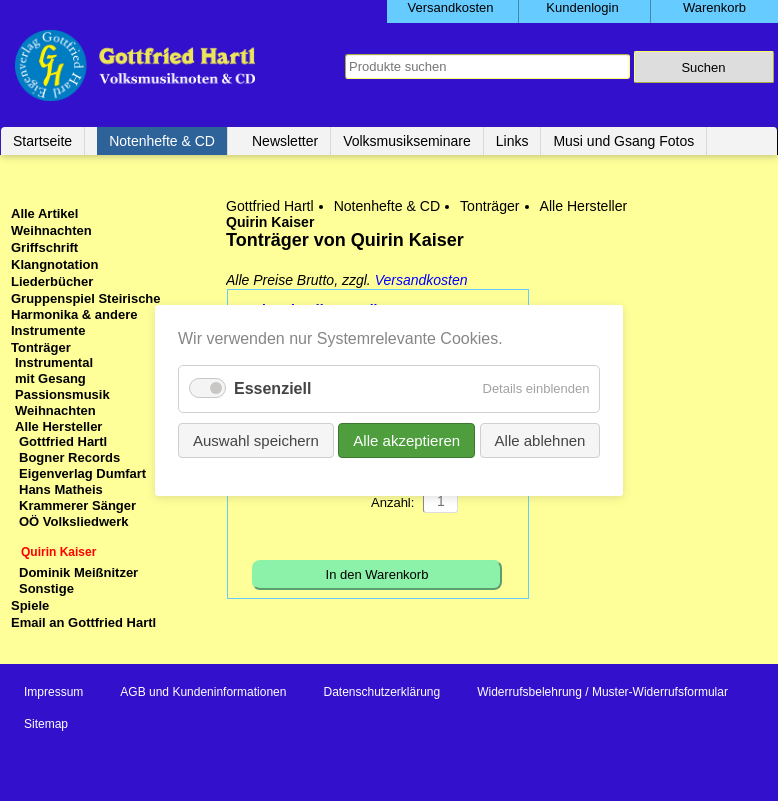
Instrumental (54, 362)
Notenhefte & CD (162, 141)
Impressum (53, 692)
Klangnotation (54, 264)
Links (512, 141)
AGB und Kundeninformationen (203, 692)
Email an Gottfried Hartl (83, 622)
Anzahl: (392, 502)
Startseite (42, 141)
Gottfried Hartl (270, 206)
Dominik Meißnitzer (78, 572)
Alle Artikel (44, 213)
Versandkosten (421, 280)
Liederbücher (52, 281)
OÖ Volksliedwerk (74, 521)
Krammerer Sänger (77, 505)
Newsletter (285, 141)
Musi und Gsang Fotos (623, 141)
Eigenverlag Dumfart (82, 473)
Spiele (30, 605)
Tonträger (489, 206)
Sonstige (46, 588)
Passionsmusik (62, 394)
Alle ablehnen (539, 440)
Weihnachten (51, 230)
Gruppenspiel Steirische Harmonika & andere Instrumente (86, 314)
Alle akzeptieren (406, 440)
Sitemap (46, 724)
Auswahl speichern (256, 440)
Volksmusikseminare (407, 141)
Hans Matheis (61, 489)
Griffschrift (44, 247)
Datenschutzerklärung (381, 692)
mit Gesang (50, 378)
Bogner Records (69, 457)
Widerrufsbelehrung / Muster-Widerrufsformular (602, 692)
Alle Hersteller (584, 206)
